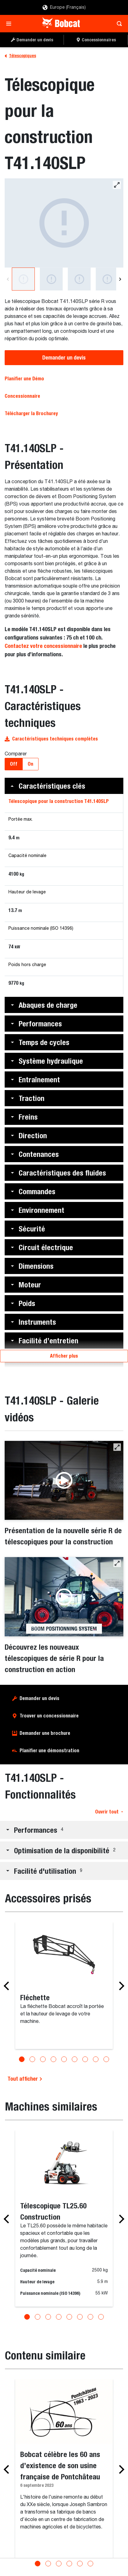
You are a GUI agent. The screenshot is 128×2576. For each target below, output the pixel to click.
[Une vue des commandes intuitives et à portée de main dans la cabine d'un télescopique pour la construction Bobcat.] (107, 279)
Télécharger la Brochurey (31, 413)
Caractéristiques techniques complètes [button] (51, 739)
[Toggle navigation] (10, 23)
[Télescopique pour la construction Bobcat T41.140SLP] (64, 223)
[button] (64, 786)
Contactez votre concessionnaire (43, 646)
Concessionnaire (22, 396)
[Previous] (8, 279)
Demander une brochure (45, 1733)
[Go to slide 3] (43, 2059)
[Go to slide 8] (95, 2059)
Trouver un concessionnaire (49, 1716)
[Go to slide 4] (53, 2059)
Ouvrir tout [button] (109, 1812)
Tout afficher (25, 2078)
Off (13, 764)
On (30, 764)
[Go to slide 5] (64, 2059)
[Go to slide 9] (106, 2059)
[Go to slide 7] (85, 2059)
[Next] (120, 279)
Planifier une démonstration (49, 1750)
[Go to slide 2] (32, 2059)
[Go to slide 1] (22, 2059)
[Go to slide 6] (74, 2059)
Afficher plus (64, 1356)
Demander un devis (64, 357)
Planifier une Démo (24, 379)
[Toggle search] (117, 23)
